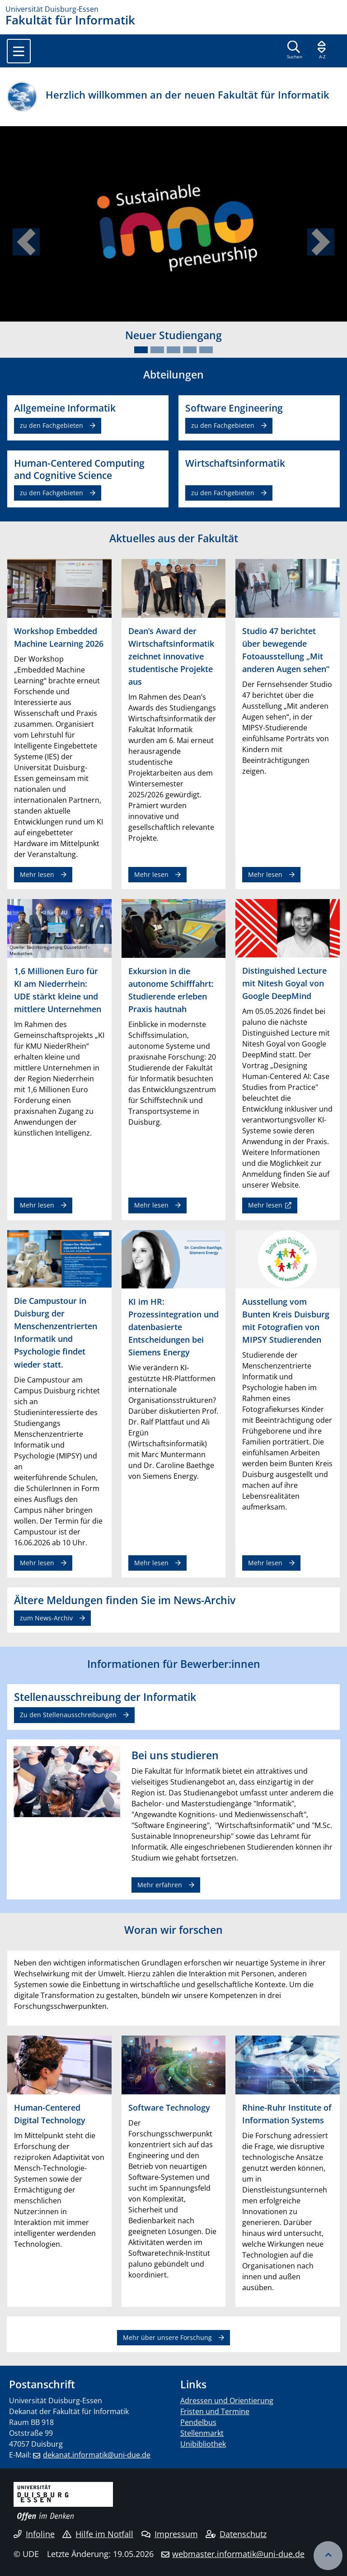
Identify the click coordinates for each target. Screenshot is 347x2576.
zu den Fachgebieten (51, 425)
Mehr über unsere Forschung (167, 2337)
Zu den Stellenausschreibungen (68, 1714)
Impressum (169, 2534)
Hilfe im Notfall (97, 2534)
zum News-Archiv (46, 1618)
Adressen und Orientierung (226, 2401)
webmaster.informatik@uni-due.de (238, 2553)
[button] (26, 242)
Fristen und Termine (214, 2411)
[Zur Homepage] (173, 9)
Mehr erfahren (159, 1884)
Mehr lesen (37, 874)
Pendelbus (198, 2422)
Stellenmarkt (202, 2433)
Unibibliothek (203, 2444)
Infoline (34, 2534)
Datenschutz (236, 2534)
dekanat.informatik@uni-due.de (96, 2455)
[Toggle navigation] (19, 51)
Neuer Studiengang (173, 335)
